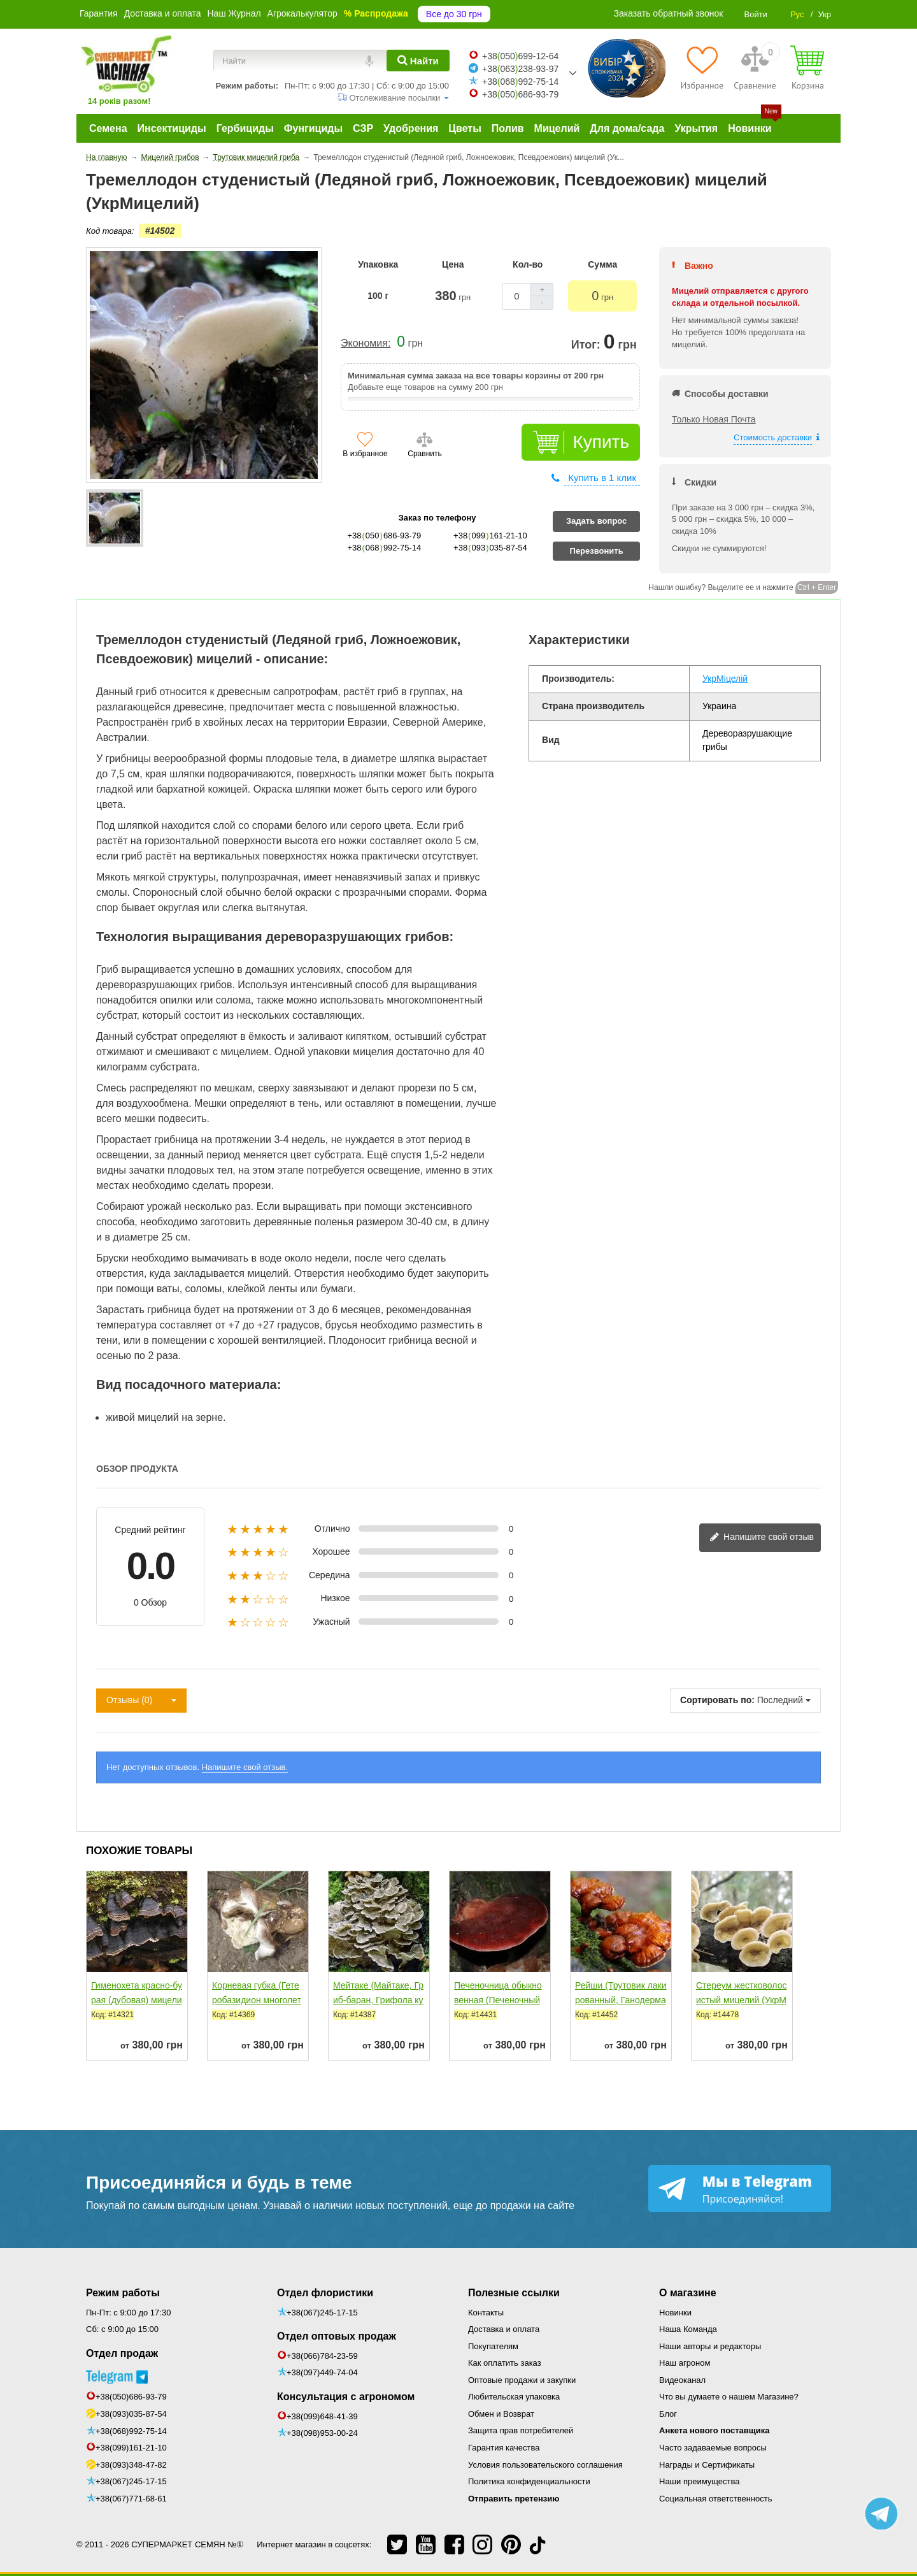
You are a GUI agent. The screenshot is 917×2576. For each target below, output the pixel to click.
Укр (824, 14)
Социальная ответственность (715, 2498)
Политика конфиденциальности (529, 2481)
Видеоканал (682, 2380)
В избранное (365, 453)
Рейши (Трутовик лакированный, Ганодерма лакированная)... (621, 2000)
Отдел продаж (122, 2353)
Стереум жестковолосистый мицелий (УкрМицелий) (741, 2000)
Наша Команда (688, 2329)
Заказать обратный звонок (668, 13)
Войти (755, 14)
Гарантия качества (503, 2447)
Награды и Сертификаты (707, 2465)
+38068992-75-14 (520, 81)
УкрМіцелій (725, 678)
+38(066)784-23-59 (322, 2356)
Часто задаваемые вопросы (713, 2447)
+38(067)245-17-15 (131, 2481)
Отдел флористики (325, 2292)
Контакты (486, 2312)
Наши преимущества (699, 2481)
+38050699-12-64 (520, 56)
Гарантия (99, 13)
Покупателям (493, 2346)
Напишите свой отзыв (761, 1538)
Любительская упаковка (514, 2396)
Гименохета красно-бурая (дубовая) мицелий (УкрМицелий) (136, 2000)
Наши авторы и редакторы (710, 2346)
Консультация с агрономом (346, 2396)
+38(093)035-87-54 (131, 2414)
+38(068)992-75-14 (131, 2431)
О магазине (687, 2292)
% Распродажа (376, 13)
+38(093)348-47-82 (131, 2465)
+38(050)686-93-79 (131, 2396)
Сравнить (424, 453)
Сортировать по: (717, 1700)
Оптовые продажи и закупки (522, 2380)
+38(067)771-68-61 (131, 2498)
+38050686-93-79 (520, 94)
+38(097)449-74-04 (322, 2372)
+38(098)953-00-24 (322, 2433)
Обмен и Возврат (501, 2414)
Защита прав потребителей (520, 2430)
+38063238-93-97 (520, 69)
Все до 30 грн (454, 14)
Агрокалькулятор (302, 13)
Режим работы (123, 2292)
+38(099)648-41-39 (322, 2416)
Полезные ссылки (514, 2292)
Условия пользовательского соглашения (545, 2465)
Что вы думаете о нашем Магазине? (729, 2396)
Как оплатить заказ (504, 2363)
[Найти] (418, 60)
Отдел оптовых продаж (336, 2336)
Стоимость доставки (773, 437)
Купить (600, 442)
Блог (668, 2414)
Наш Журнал (233, 13)
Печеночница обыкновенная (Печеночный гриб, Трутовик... (498, 2000)
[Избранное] (702, 67)
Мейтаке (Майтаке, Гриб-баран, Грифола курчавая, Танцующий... (378, 2000)
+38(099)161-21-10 (131, 2447)
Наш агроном (684, 2363)
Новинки (675, 2312)
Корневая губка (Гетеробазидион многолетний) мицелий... (256, 2000)
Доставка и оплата (162, 13)
